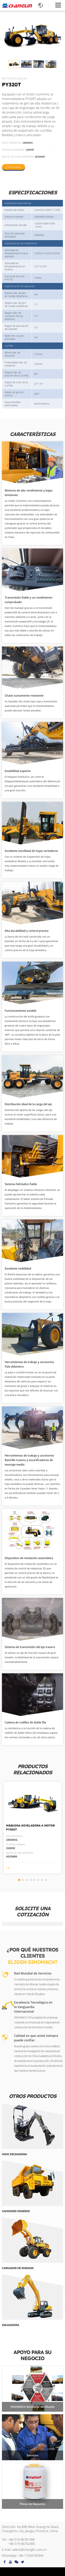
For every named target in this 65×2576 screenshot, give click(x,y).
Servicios (32, 2455)
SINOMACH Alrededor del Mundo (32, 2407)
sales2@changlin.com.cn (29, 2549)
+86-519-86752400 (21, 2544)
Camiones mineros (16, 2211)
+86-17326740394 (30, 2555)
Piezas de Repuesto (32, 2504)
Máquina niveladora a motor (30, 1827)
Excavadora (10, 2325)
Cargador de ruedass (17, 2268)
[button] (19, 1880)
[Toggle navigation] (58, 5)
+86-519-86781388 (21, 2539)
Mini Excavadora (14, 2154)
